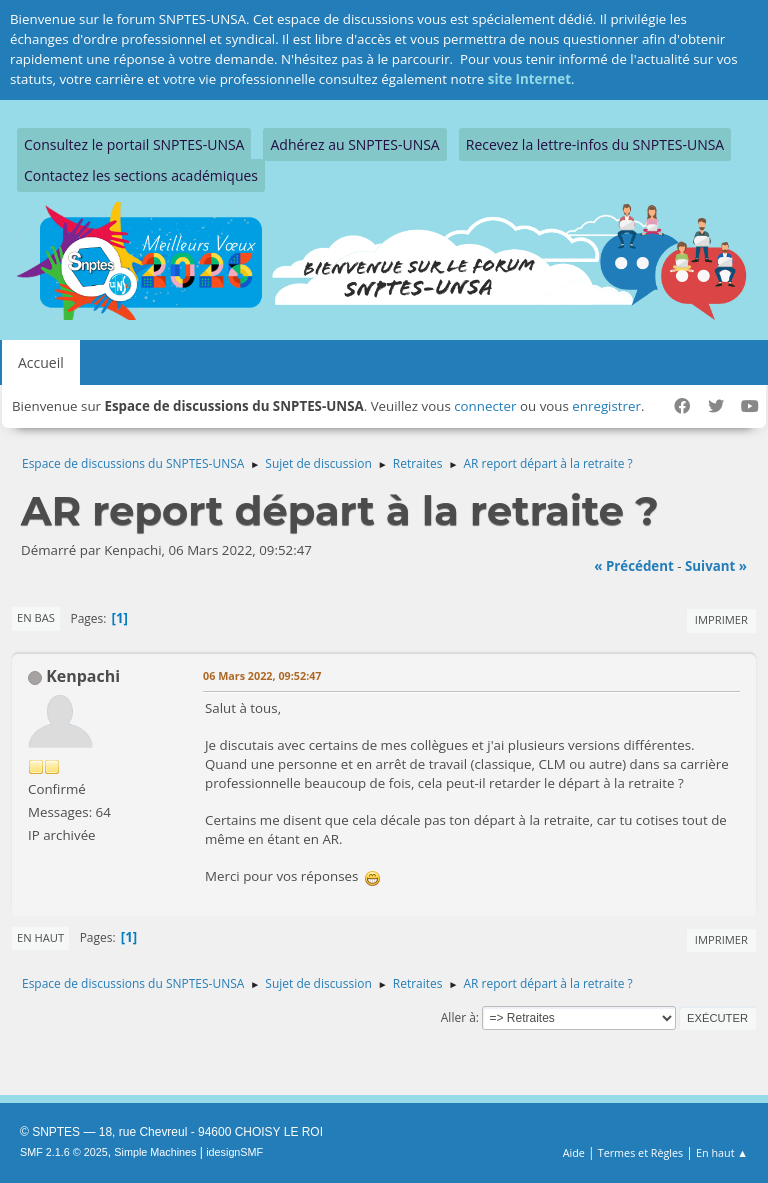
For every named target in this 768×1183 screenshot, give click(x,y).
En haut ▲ (722, 1152)
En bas (36, 617)
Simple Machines (155, 1152)
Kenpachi (83, 676)
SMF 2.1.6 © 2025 (64, 1152)
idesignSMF (234, 1152)
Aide (574, 1152)
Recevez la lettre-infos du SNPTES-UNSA (595, 144)
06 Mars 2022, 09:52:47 (262, 675)
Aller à (458, 1017)
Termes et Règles (641, 1152)
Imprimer (721, 619)
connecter (485, 406)
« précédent (634, 566)
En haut (40, 937)
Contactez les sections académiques (141, 175)
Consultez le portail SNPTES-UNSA (134, 144)
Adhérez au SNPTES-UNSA (354, 144)
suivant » (716, 566)
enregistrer (606, 406)
